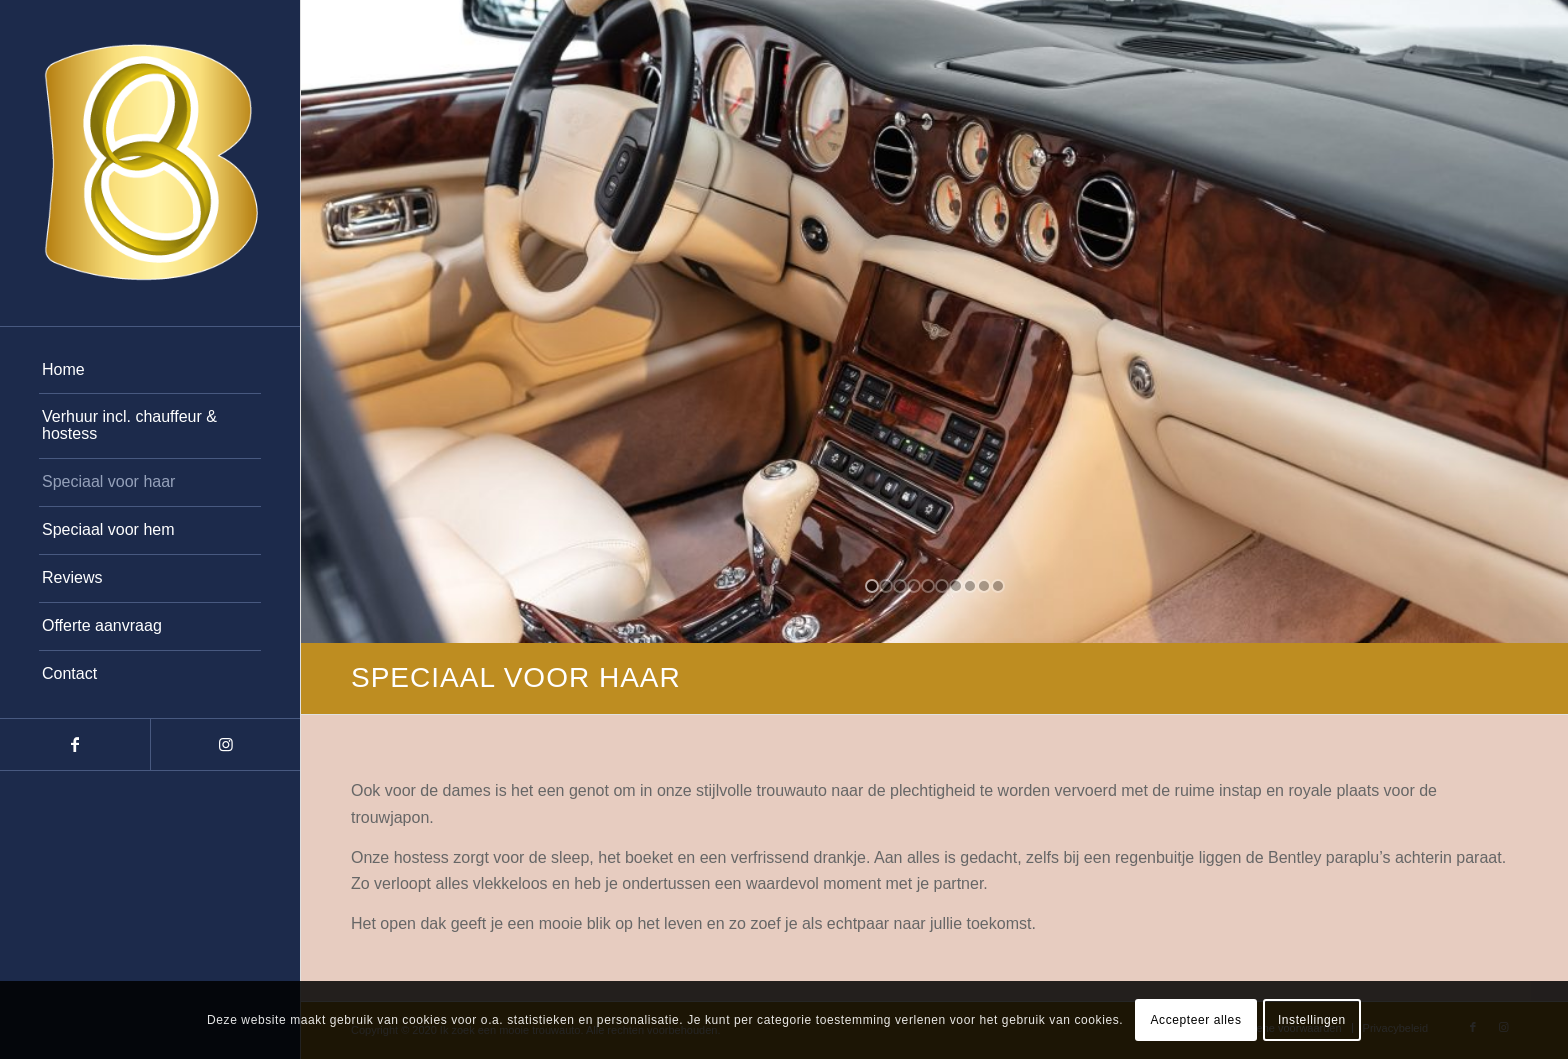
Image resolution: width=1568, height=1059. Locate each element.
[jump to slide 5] (928, 586)
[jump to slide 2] (886, 586)
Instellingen (1312, 1020)
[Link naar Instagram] (225, 744)
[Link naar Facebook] (75, 744)
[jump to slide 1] (872, 586)
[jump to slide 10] (998, 586)
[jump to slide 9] (984, 586)
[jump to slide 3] (900, 586)
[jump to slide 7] (956, 586)
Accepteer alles (1195, 1020)
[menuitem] (150, 371)
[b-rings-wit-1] (150, 163)
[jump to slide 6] (942, 586)
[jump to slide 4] (914, 586)
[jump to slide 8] (970, 586)
